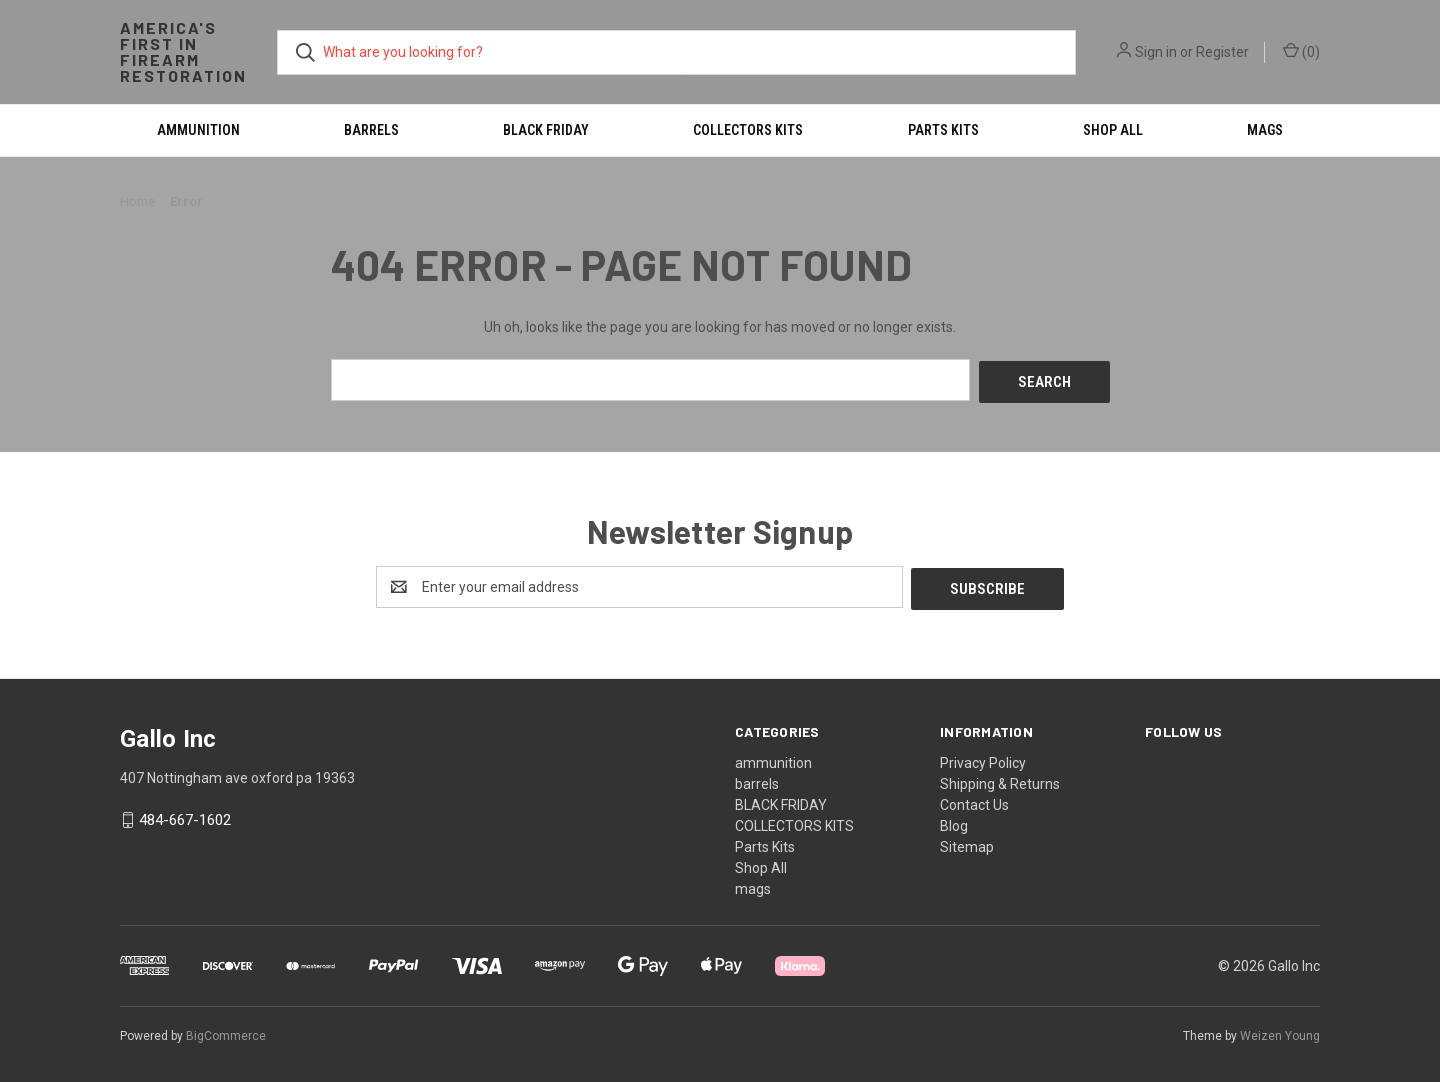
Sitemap (967, 842)
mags (1265, 130)
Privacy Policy (983, 758)
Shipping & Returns (1000, 779)
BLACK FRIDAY (546, 130)
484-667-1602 (185, 816)
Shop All (1113, 130)
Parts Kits (943, 130)
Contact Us (974, 800)
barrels (371, 130)
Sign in (1156, 52)
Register (1222, 52)
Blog (954, 821)
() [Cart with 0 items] (1301, 51)
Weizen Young (1280, 1031)
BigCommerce (226, 1031)
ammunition (198, 130)
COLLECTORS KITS (748, 130)
